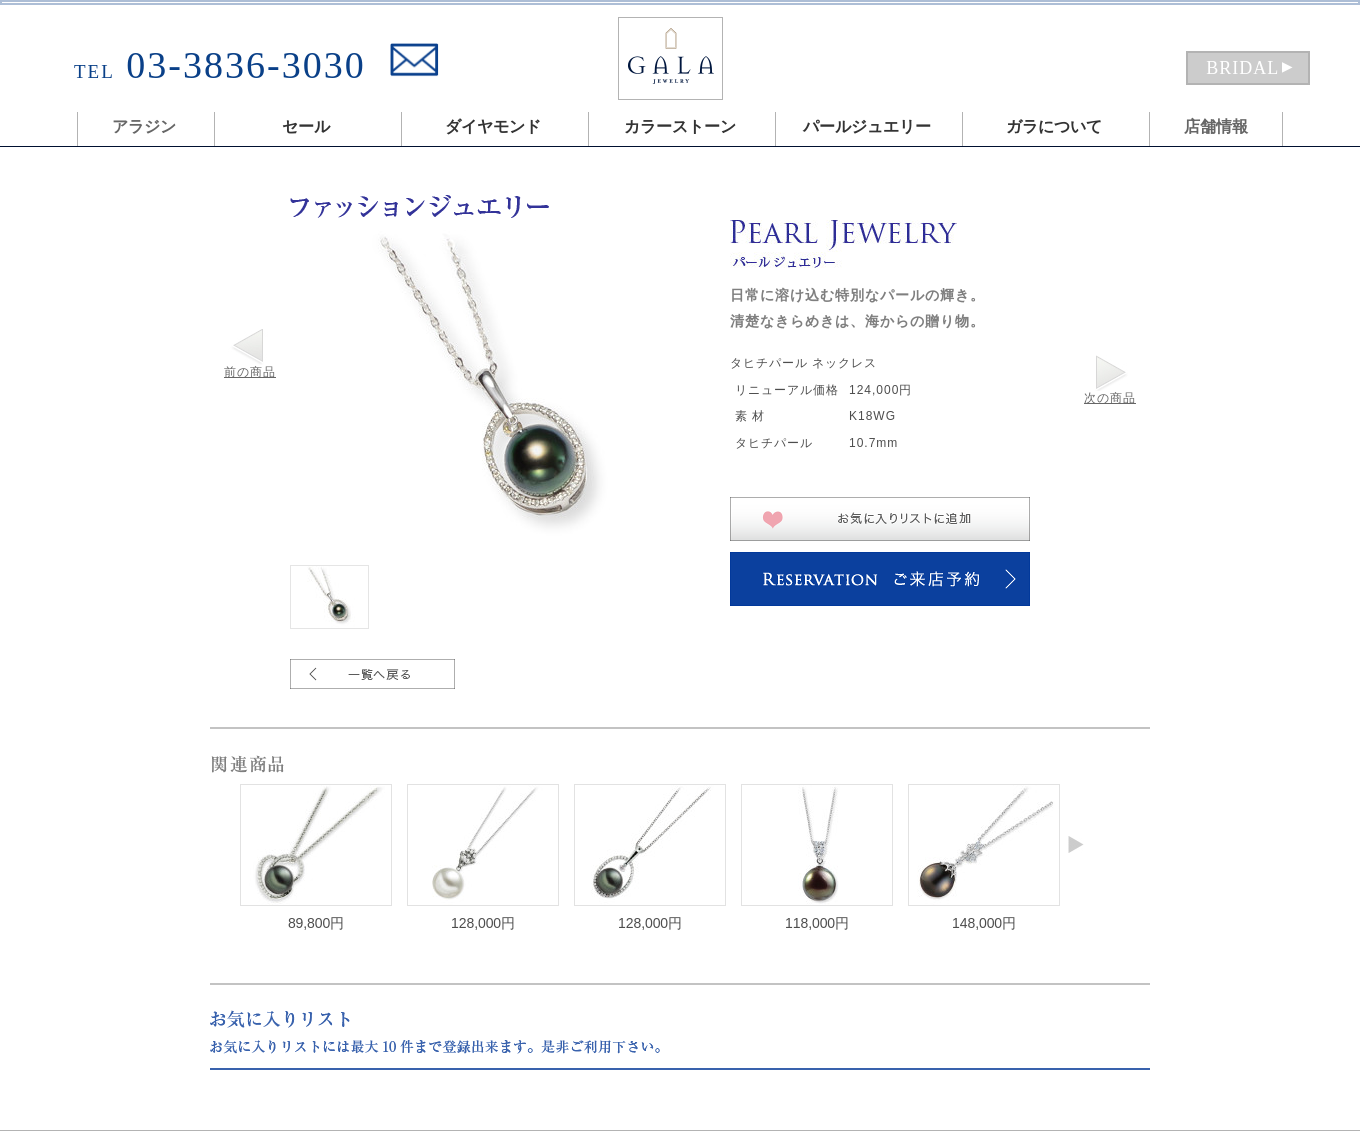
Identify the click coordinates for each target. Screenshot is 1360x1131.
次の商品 (1110, 398)
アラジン (144, 126)
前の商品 (250, 372)
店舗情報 (1216, 126)
